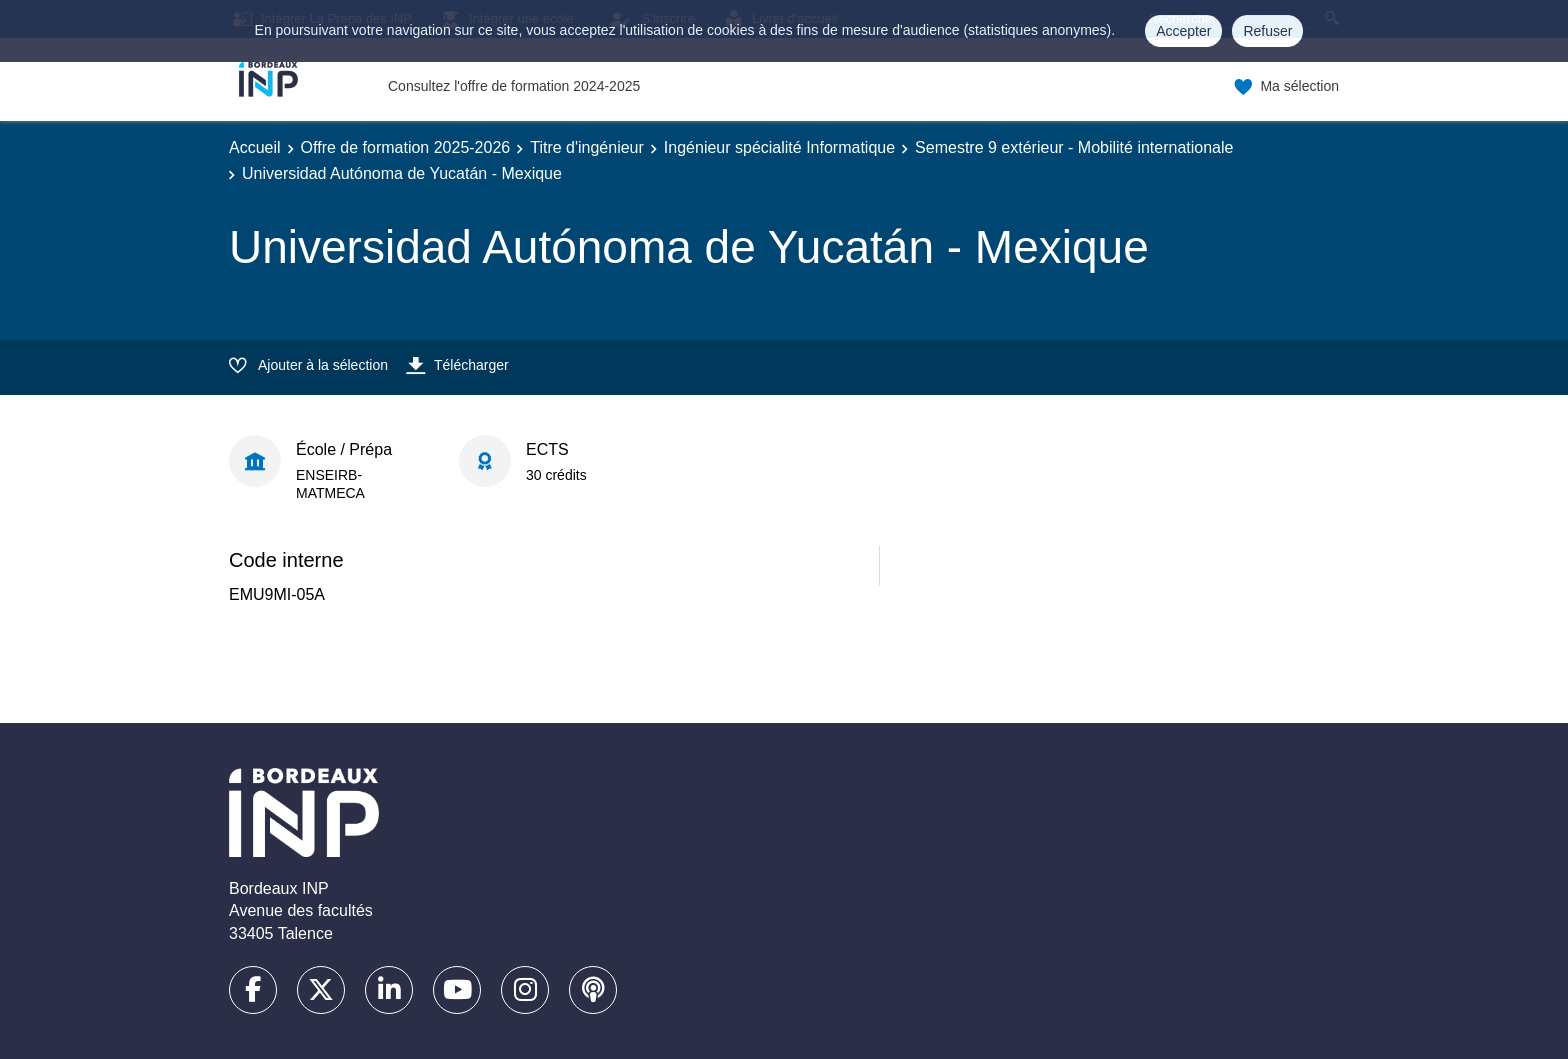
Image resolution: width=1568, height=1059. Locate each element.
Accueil (255, 147)
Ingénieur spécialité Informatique (779, 147)
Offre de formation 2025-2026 (406, 147)
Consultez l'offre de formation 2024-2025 (514, 86)
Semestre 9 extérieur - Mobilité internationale (1074, 147)
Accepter (1183, 31)
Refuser (1267, 31)
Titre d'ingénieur (587, 147)
